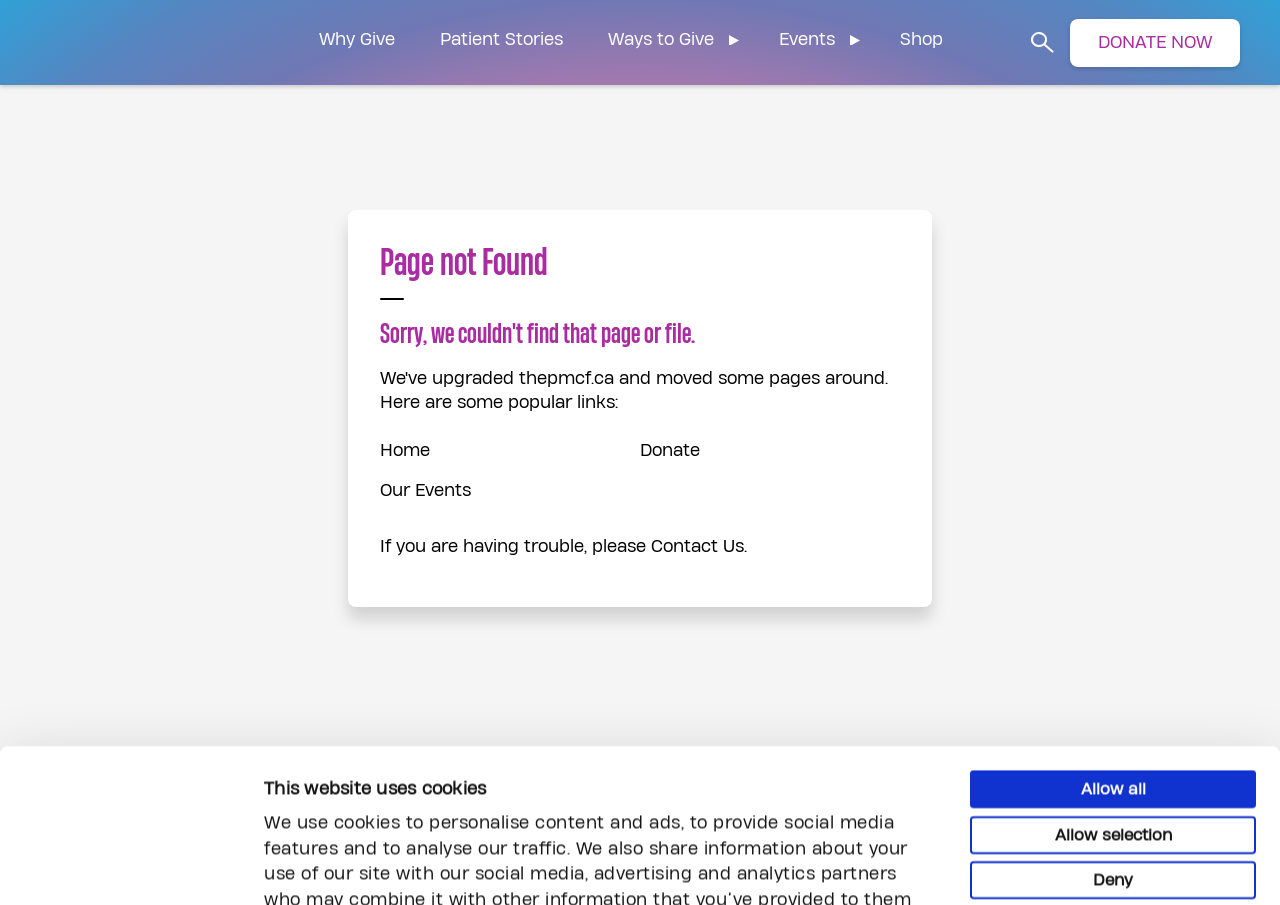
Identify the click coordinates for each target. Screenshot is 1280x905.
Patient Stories (501, 39)
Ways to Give (661, 39)
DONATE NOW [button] (1155, 42)
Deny (1113, 736)
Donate (670, 450)
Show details (1095, 865)
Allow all (1113, 645)
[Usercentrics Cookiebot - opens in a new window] (129, 866)
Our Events (425, 490)
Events (807, 39)
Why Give (357, 39)
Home (405, 450)
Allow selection (1113, 691)
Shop (921, 39)
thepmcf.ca (566, 378)
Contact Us (697, 546)
